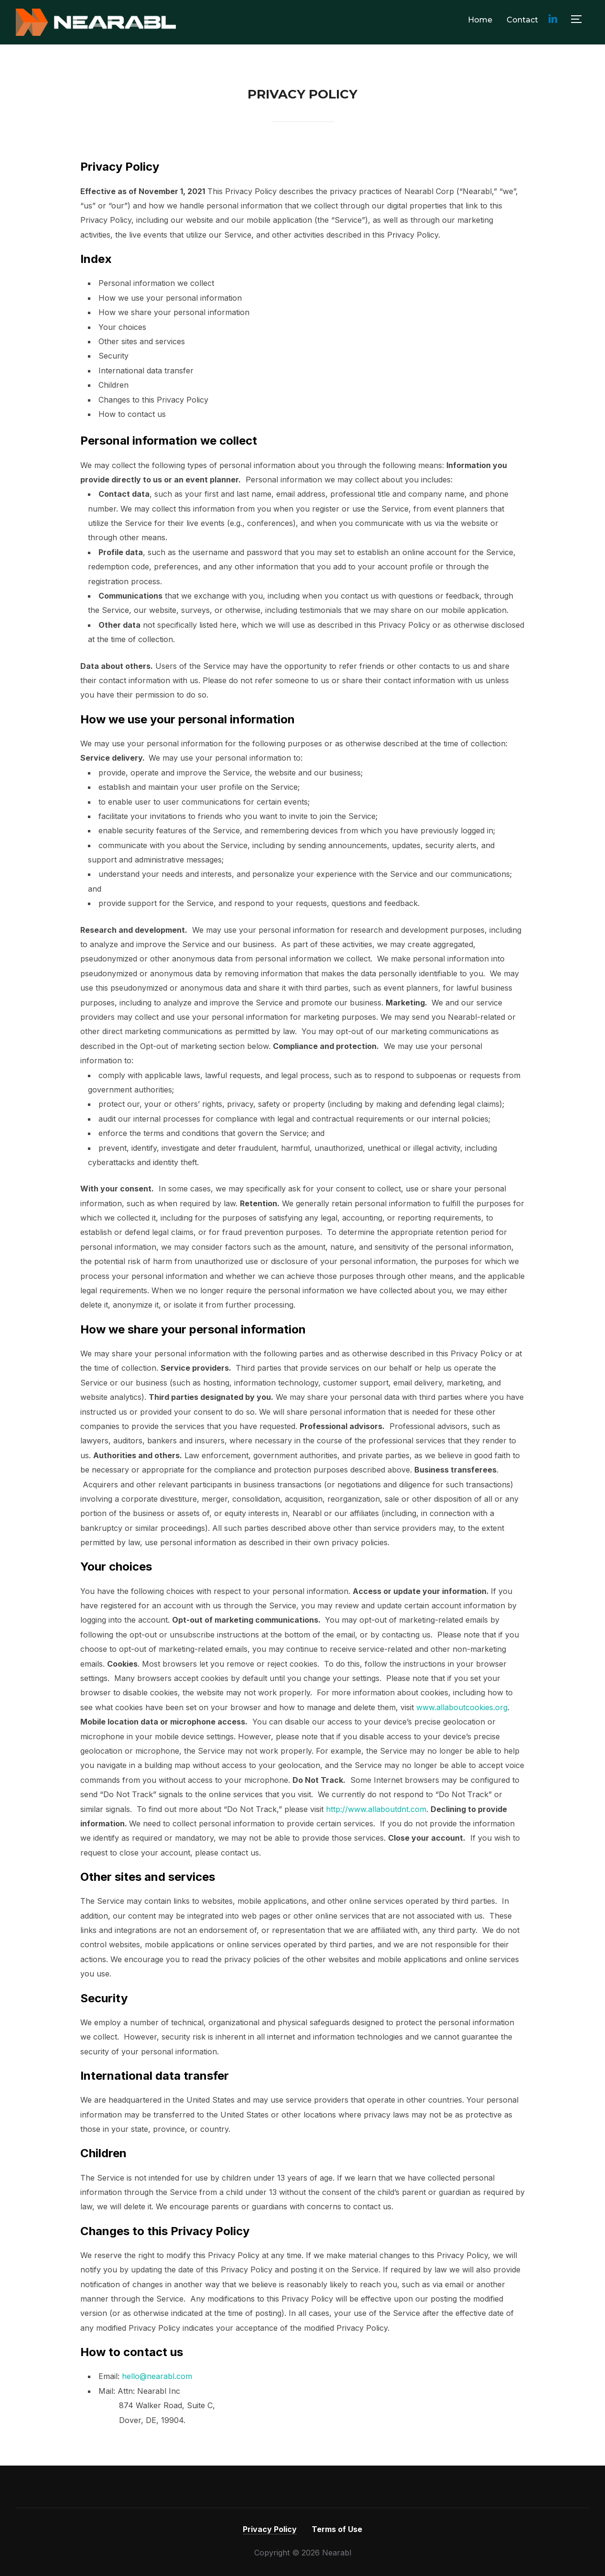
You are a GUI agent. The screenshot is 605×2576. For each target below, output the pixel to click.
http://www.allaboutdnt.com (376, 1808)
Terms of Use (337, 2529)
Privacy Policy (270, 2529)
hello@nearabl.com (157, 2376)
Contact (522, 19)
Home (480, 19)
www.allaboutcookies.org (462, 1707)
